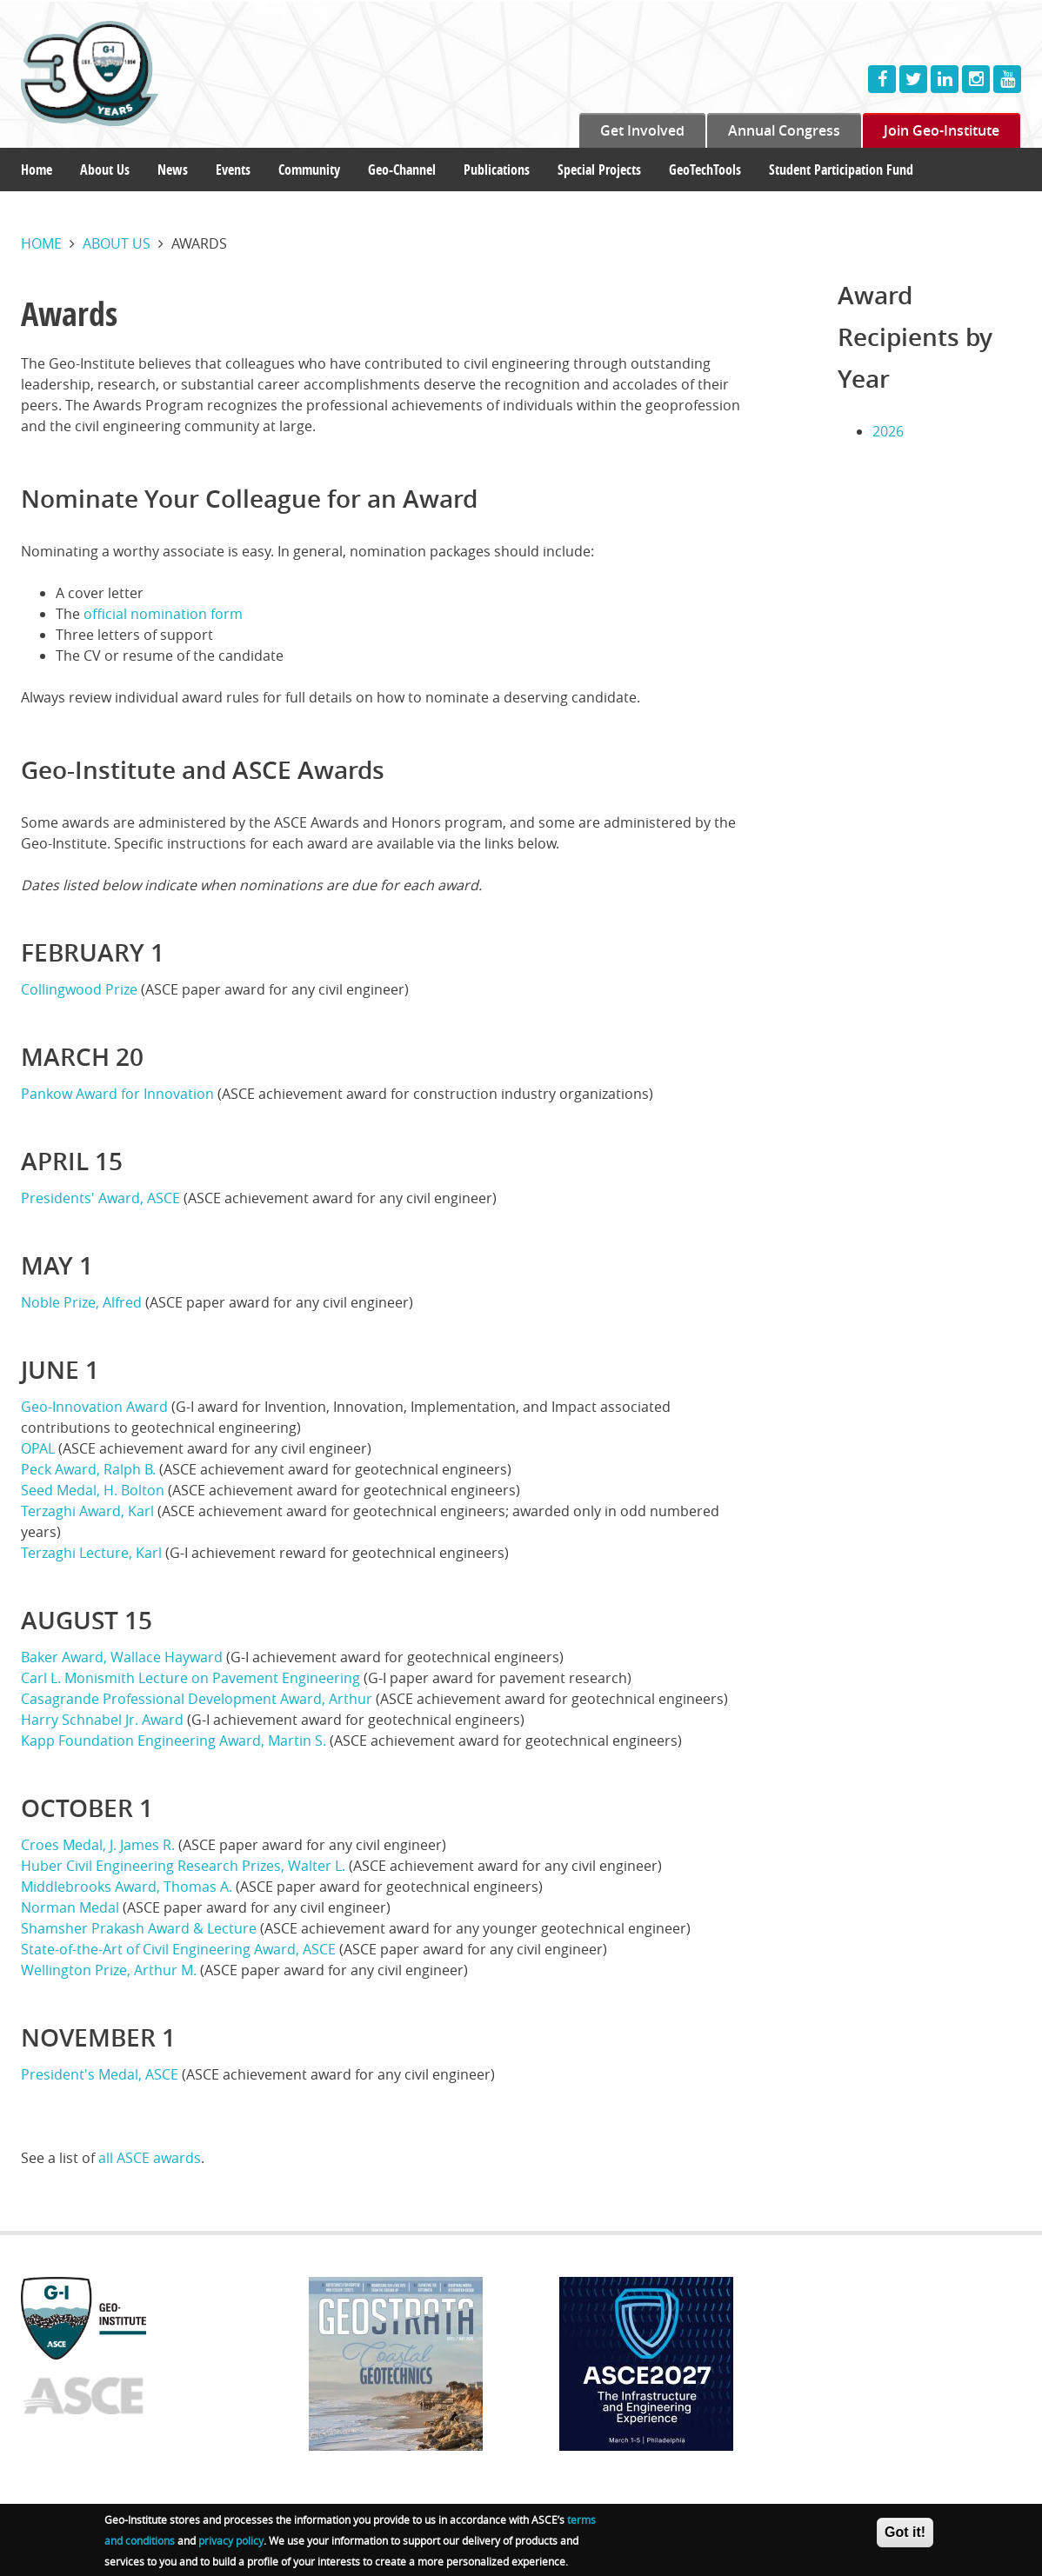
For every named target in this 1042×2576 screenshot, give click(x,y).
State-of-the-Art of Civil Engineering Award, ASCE (178, 1949)
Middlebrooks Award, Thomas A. (126, 1886)
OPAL (38, 1448)
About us (116, 243)
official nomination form (163, 613)
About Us (105, 169)
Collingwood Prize (79, 989)
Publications (497, 169)
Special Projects (599, 169)
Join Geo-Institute (941, 130)
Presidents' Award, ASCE (100, 1198)
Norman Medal (70, 1907)
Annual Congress (784, 130)
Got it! (905, 2535)
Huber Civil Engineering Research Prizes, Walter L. (183, 1865)
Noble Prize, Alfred (81, 1302)
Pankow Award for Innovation (117, 1093)
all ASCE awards (149, 2157)
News (172, 169)
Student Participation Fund (841, 169)
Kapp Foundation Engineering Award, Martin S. (173, 1740)
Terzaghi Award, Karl (87, 1511)
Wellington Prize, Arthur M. (109, 1970)
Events (233, 169)
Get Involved (642, 130)
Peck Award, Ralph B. (88, 1469)
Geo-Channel (402, 169)
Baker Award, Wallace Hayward (122, 1657)
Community (309, 169)
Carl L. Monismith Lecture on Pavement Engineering (190, 1677)
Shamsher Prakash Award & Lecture (139, 1928)
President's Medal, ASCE (99, 2074)
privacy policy (231, 2544)
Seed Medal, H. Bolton (92, 1490)
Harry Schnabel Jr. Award (102, 1719)
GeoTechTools (705, 169)
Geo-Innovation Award (96, 1406)
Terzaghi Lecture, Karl (91, 1552)
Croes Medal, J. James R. (98, 1844)
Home (36, 169)
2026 (888, 431)
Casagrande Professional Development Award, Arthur (196, 1698)
